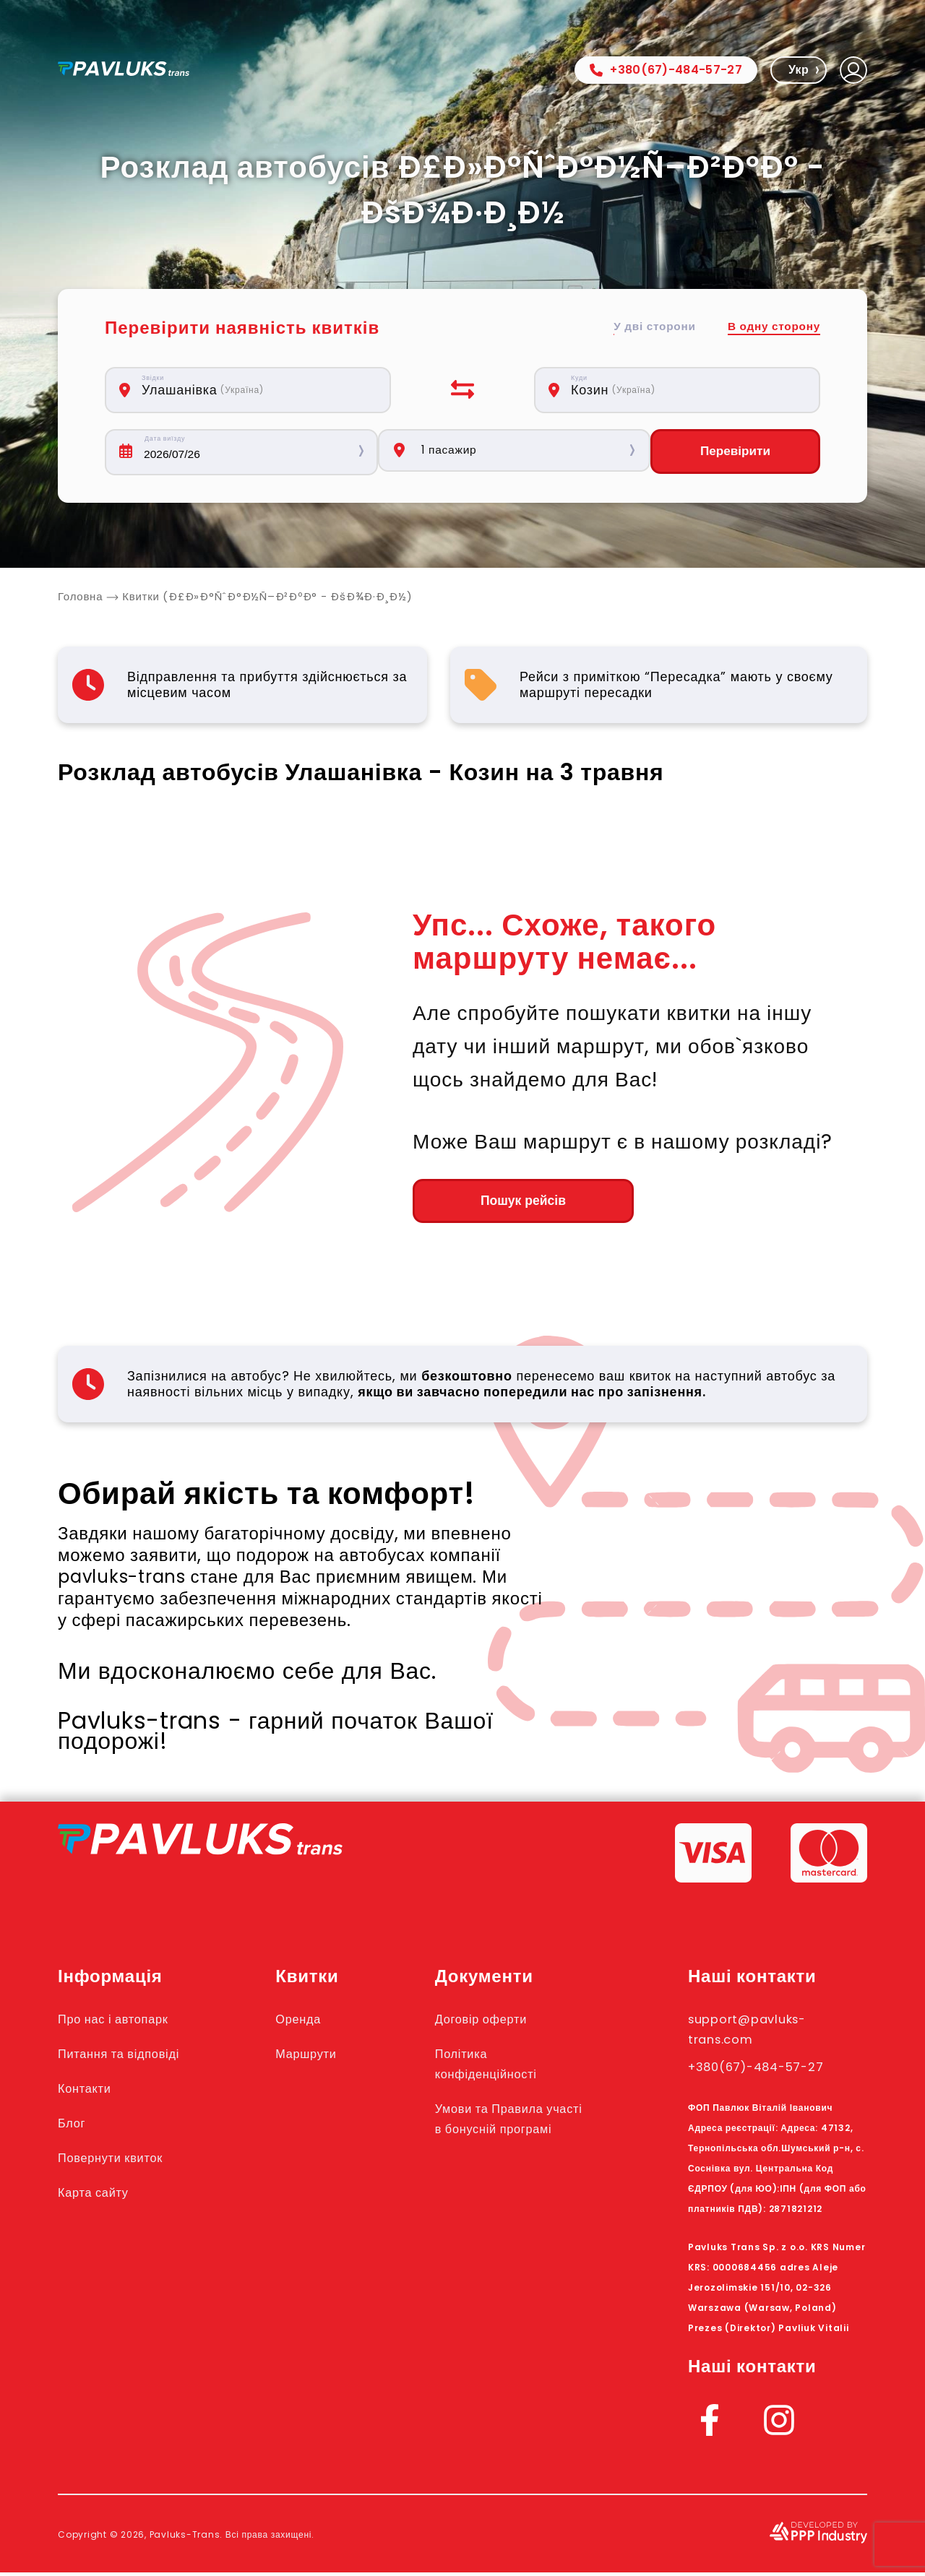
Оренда (316, 2022)
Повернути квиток (121, 2161)
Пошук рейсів (491, 1203)
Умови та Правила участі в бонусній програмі (513, 2131)
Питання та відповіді (131, 2056)
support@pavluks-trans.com (760, 2032)
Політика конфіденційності (509, 2066)
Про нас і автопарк (125, 2022)
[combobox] (256, 390)
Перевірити (735, 452)
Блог (74, 2126)
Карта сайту (100, 2195)
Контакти (90, 2091)
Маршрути (326, 2056)
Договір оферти (503, 2022)
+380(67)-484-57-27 (666, 69)
